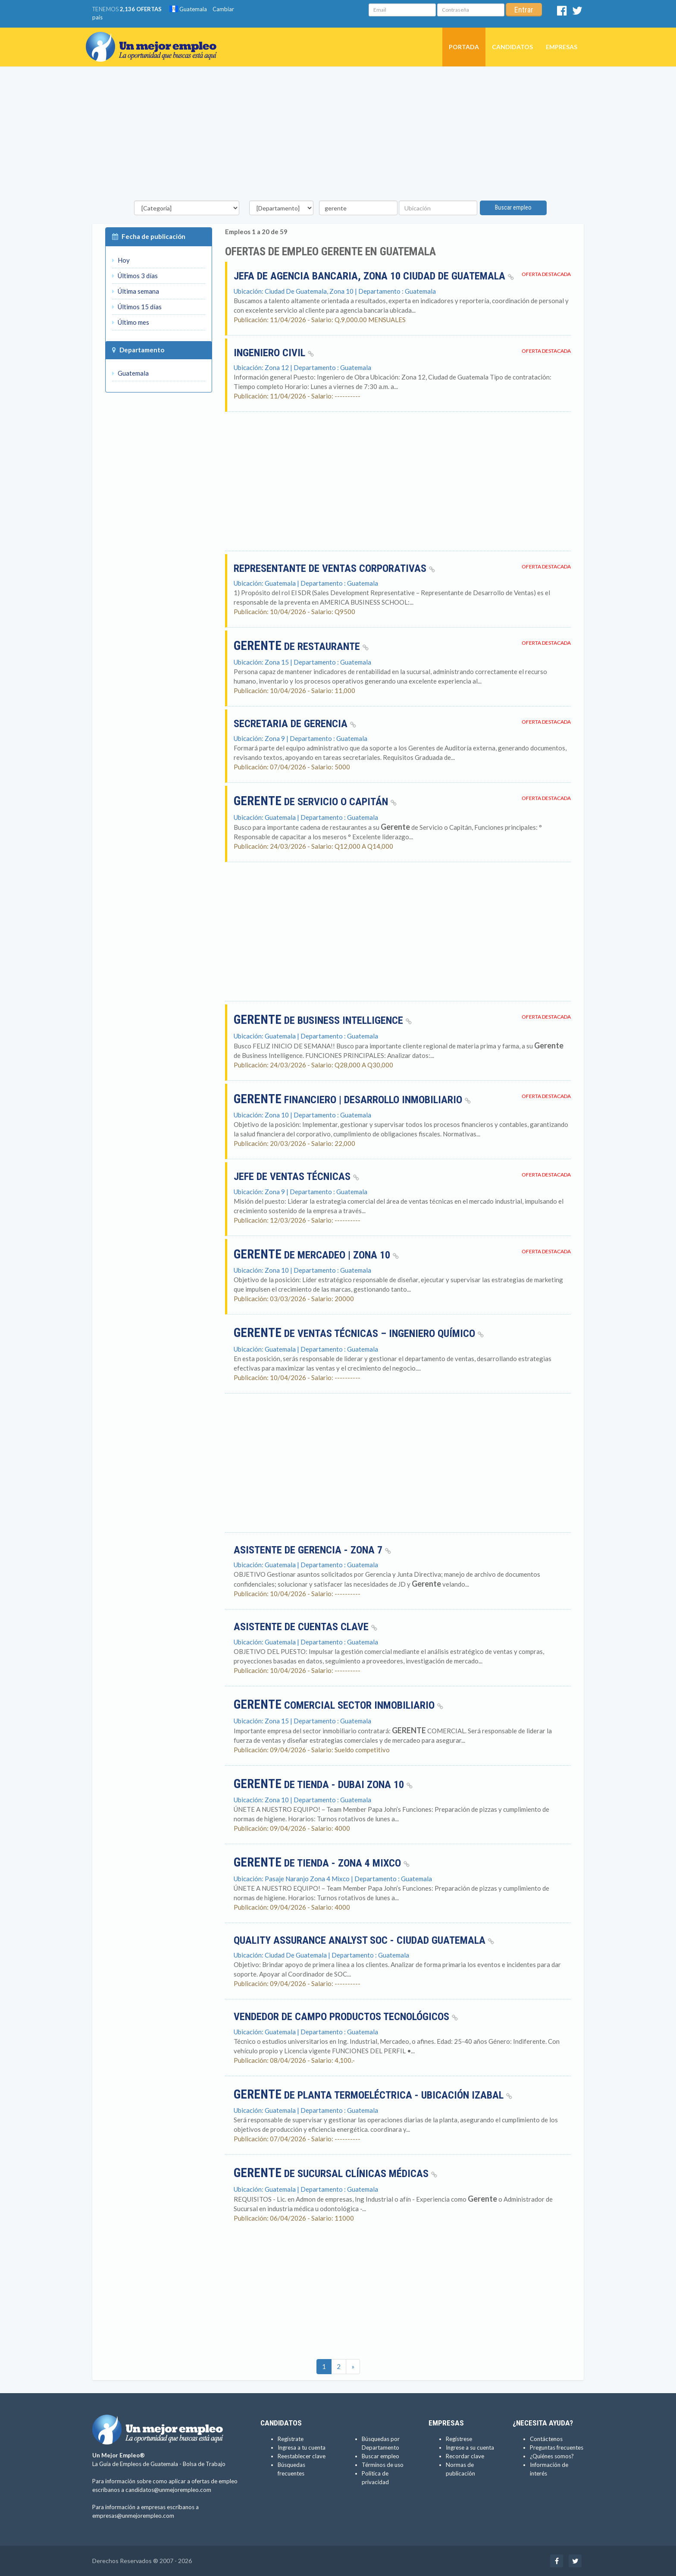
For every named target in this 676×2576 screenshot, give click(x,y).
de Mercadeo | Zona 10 (316, 1255)
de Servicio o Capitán (315, 802)
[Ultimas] (353, 2366)
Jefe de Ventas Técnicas (296, 1176)
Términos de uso (383, 2464)
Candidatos (512, 46)
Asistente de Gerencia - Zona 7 (312, 1550)
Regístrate (291, 2438)
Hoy (121, 260)
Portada (464, 46)
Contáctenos (546, 2438)
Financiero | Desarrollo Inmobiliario (352, 1100)
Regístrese (459, 2438)
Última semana (135, 291)
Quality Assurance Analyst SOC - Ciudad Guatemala (364, 1940)
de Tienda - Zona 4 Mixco (322, 1863)
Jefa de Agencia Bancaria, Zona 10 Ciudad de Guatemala (374, 276)
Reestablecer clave (301, 2456)
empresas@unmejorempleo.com (133, 2515)
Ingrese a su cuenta (470, 2447)
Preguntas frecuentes (556, 2447)
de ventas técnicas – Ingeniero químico (359, 1333)
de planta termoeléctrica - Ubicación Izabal (373, 2095)
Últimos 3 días (135, 275)
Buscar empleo (513, 207)
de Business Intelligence (323, 1020)
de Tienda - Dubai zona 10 (323, 1785)
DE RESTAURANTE (301, 646)
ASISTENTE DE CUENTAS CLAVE (305, 1627)
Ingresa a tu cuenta (301, 2447)
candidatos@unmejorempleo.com (168, 2489)
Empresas (561, 46)
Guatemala (188, 9)
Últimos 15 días (137, 307)
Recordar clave (465, 2456)
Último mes (130, 322)
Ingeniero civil (274, 353)
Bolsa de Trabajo (204, 2463)
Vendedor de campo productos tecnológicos (346, 2017)
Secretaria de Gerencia (295, 724)
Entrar (523, 9)
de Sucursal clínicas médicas (335, 2174)
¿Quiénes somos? (552, 2456)
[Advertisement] (338, 135)
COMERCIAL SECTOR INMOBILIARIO (338, 1705)
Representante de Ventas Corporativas (334, 568)
